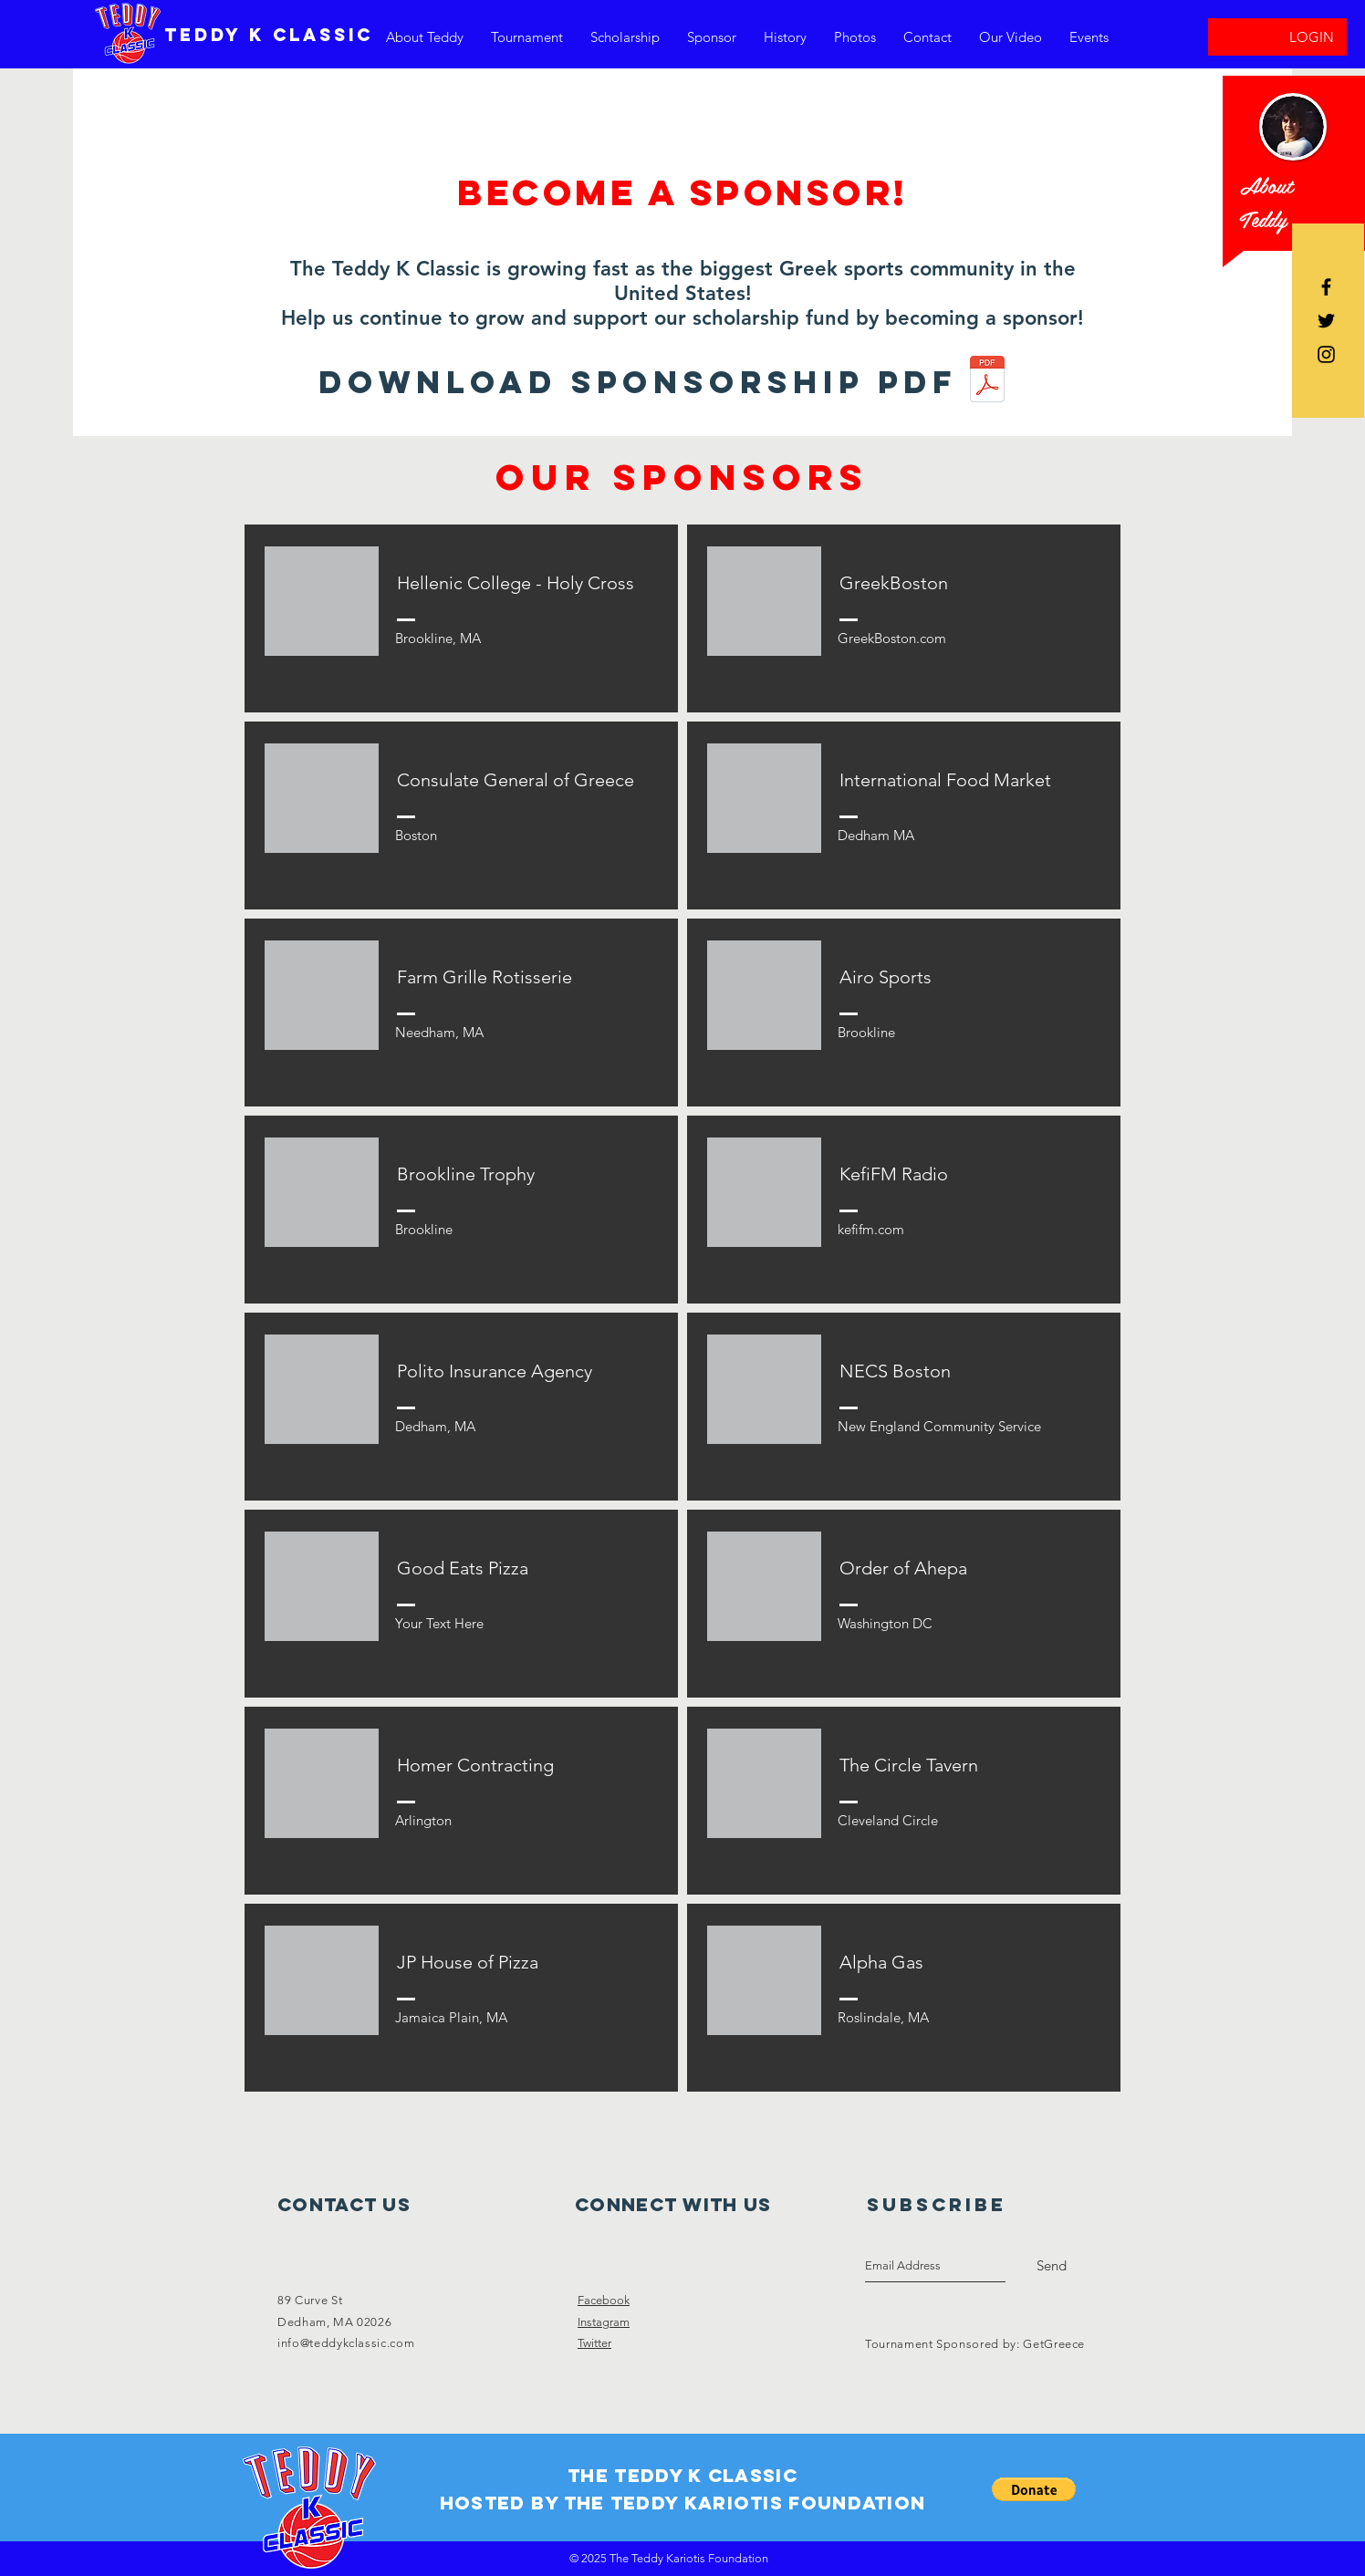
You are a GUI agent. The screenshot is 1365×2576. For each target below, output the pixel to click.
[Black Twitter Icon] (1326, 320)
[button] (1034, 2489)
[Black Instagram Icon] (1326, 354)
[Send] (1052, 2265)
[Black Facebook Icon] (1326, 286)
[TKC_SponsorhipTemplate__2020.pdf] (987, 381)
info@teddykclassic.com (345, 2343)
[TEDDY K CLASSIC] (268, 35)
